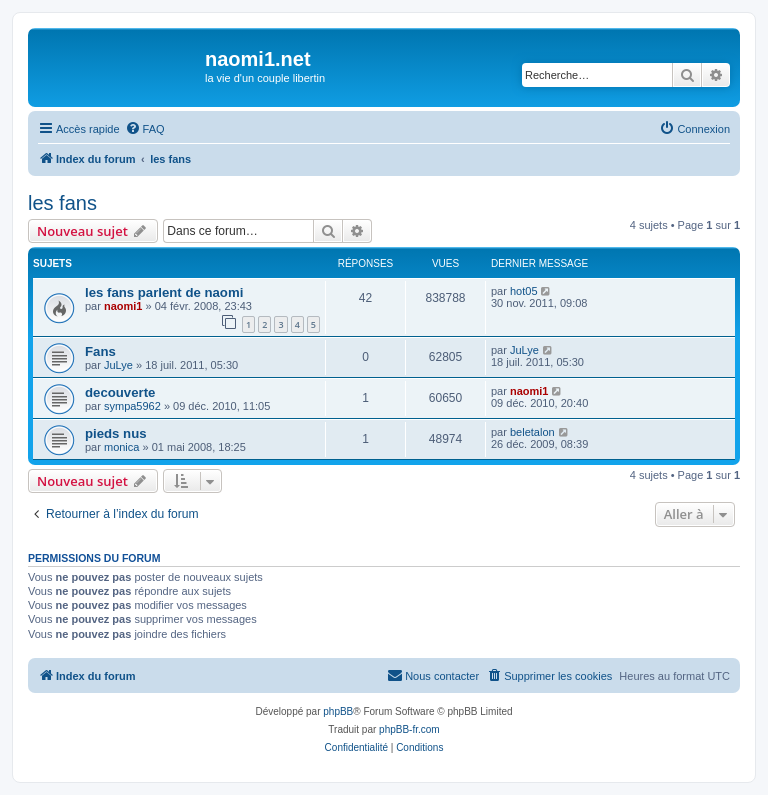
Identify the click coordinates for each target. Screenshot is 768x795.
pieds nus (116, 433)
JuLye (118, 365)
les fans (62, 203)
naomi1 (123, 306)
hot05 (524, 291)
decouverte (120, 392)
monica (121, 447)
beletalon (532, 432)
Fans (100, 351)
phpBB (338, 711)
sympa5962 (132, 406)
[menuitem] (145, 129)
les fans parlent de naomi (164, 292)
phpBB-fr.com (409, 729)
